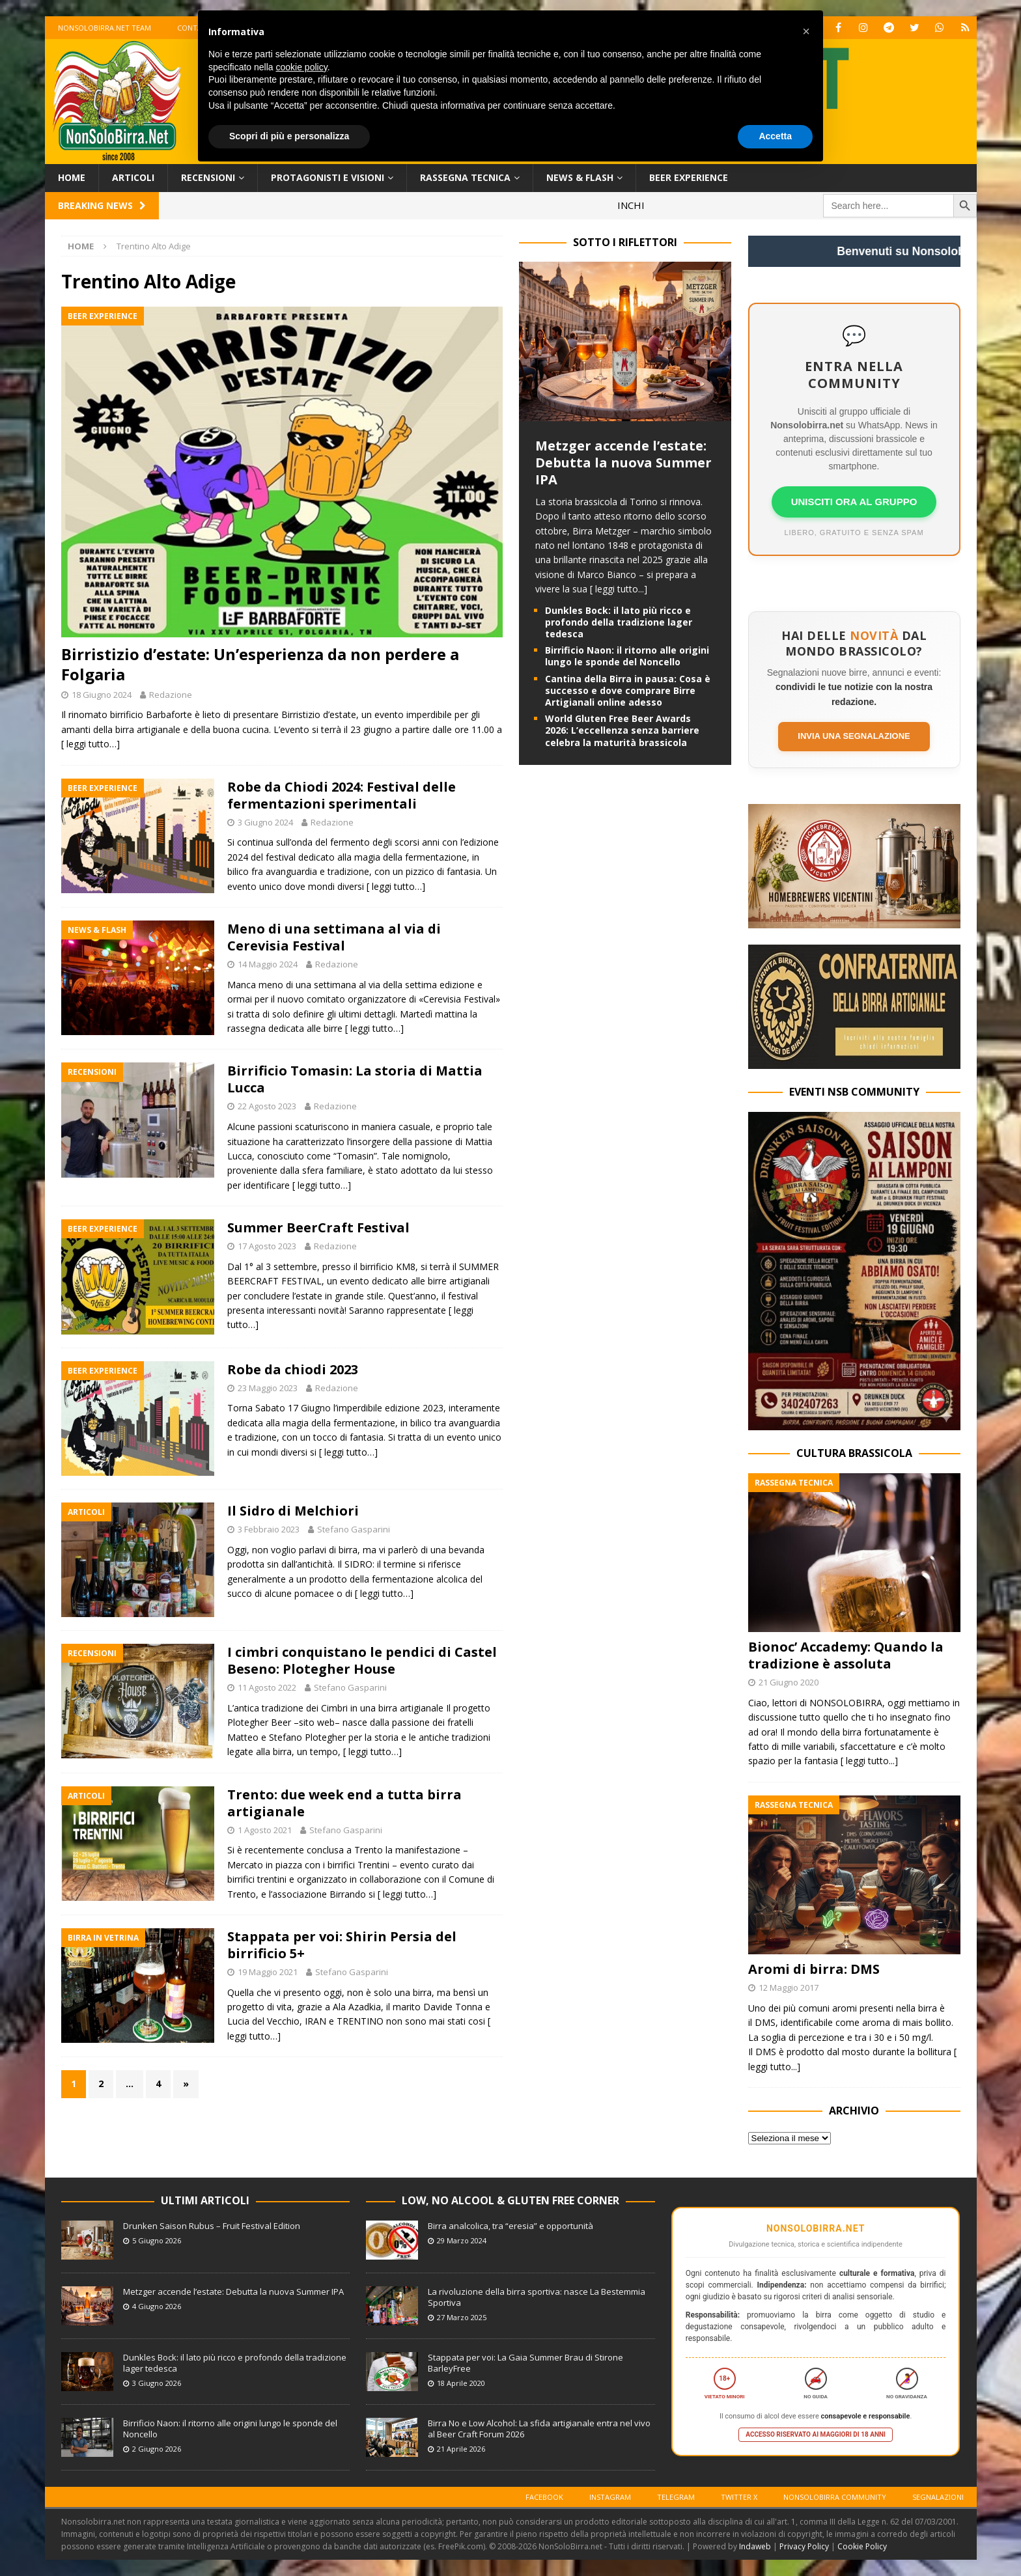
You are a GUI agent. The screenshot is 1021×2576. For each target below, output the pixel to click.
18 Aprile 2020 (461, 2383)
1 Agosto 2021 (265, 1830)
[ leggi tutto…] (90, 744)
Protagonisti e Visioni (327, 177)
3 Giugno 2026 (156, 2383)
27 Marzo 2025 (461, 2317)
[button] (806, 31)
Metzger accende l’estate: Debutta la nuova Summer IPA (623, 462)
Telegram (676, 2497)
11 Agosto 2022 (267, 1687)
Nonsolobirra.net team (104, 28)
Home (71, 177)
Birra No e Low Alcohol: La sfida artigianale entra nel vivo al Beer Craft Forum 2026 (539, 2428)
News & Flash (579, 177)
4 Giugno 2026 (156, 2306)
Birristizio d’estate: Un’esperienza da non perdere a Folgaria (260, 664)
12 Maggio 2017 (788, 1987)
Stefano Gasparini (353, 1529)
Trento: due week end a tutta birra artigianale (344, 1803)
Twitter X (739, 2497)
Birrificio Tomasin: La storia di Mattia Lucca (355, 1079)
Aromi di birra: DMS (814, 1969)
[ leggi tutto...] (618, 589)
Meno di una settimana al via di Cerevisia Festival (334, 937)
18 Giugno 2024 (102, 694)
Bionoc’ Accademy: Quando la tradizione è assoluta (846, 1655)
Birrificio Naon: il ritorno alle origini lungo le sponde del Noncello (627, 656)
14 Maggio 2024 (268, 964)
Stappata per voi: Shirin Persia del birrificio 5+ (341, 1945)
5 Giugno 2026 (156, 2240)
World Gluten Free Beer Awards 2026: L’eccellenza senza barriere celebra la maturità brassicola (622, 730)
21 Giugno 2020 (788, 1682)
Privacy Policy (804, 2546)
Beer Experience (688, 177)
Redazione (170, 694)
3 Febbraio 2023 (269, 1529)
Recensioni (208, 177)
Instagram (610, 2497)
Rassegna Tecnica (465, 177)
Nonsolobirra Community (834, 2497)
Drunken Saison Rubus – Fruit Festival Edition (211, 2226)
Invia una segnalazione (854, 736)
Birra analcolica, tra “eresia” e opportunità (510, 2226)
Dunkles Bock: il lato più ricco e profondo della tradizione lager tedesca (618, 622)
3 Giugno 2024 (265, 822)
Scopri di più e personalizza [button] (289, 136)
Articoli (133, 177)
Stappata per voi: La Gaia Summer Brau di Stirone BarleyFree (525, 2362)
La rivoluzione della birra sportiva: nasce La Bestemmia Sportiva (536, 2297)
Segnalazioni (938, 2497)
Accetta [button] (775, 136)
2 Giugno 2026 (156, 2449)
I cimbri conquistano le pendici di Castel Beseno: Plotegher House (362, 1660)
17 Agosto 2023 (267, 1246)
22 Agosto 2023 (267, 1106)
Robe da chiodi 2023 (292, 1369)
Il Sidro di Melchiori (293, 1510)
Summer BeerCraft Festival (318, 1227)
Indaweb (755, 2546)
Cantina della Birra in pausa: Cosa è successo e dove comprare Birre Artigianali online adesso (627, 690)
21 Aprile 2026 (461, 2449)
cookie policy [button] (302, 67)
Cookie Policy (862, 2546)
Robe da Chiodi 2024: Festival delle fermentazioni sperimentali (341, 795)
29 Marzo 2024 (461, 2240)
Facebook (544, 2497)
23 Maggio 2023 (268, 1388)
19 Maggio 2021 (268, 1972)
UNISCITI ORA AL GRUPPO (854, 501)
